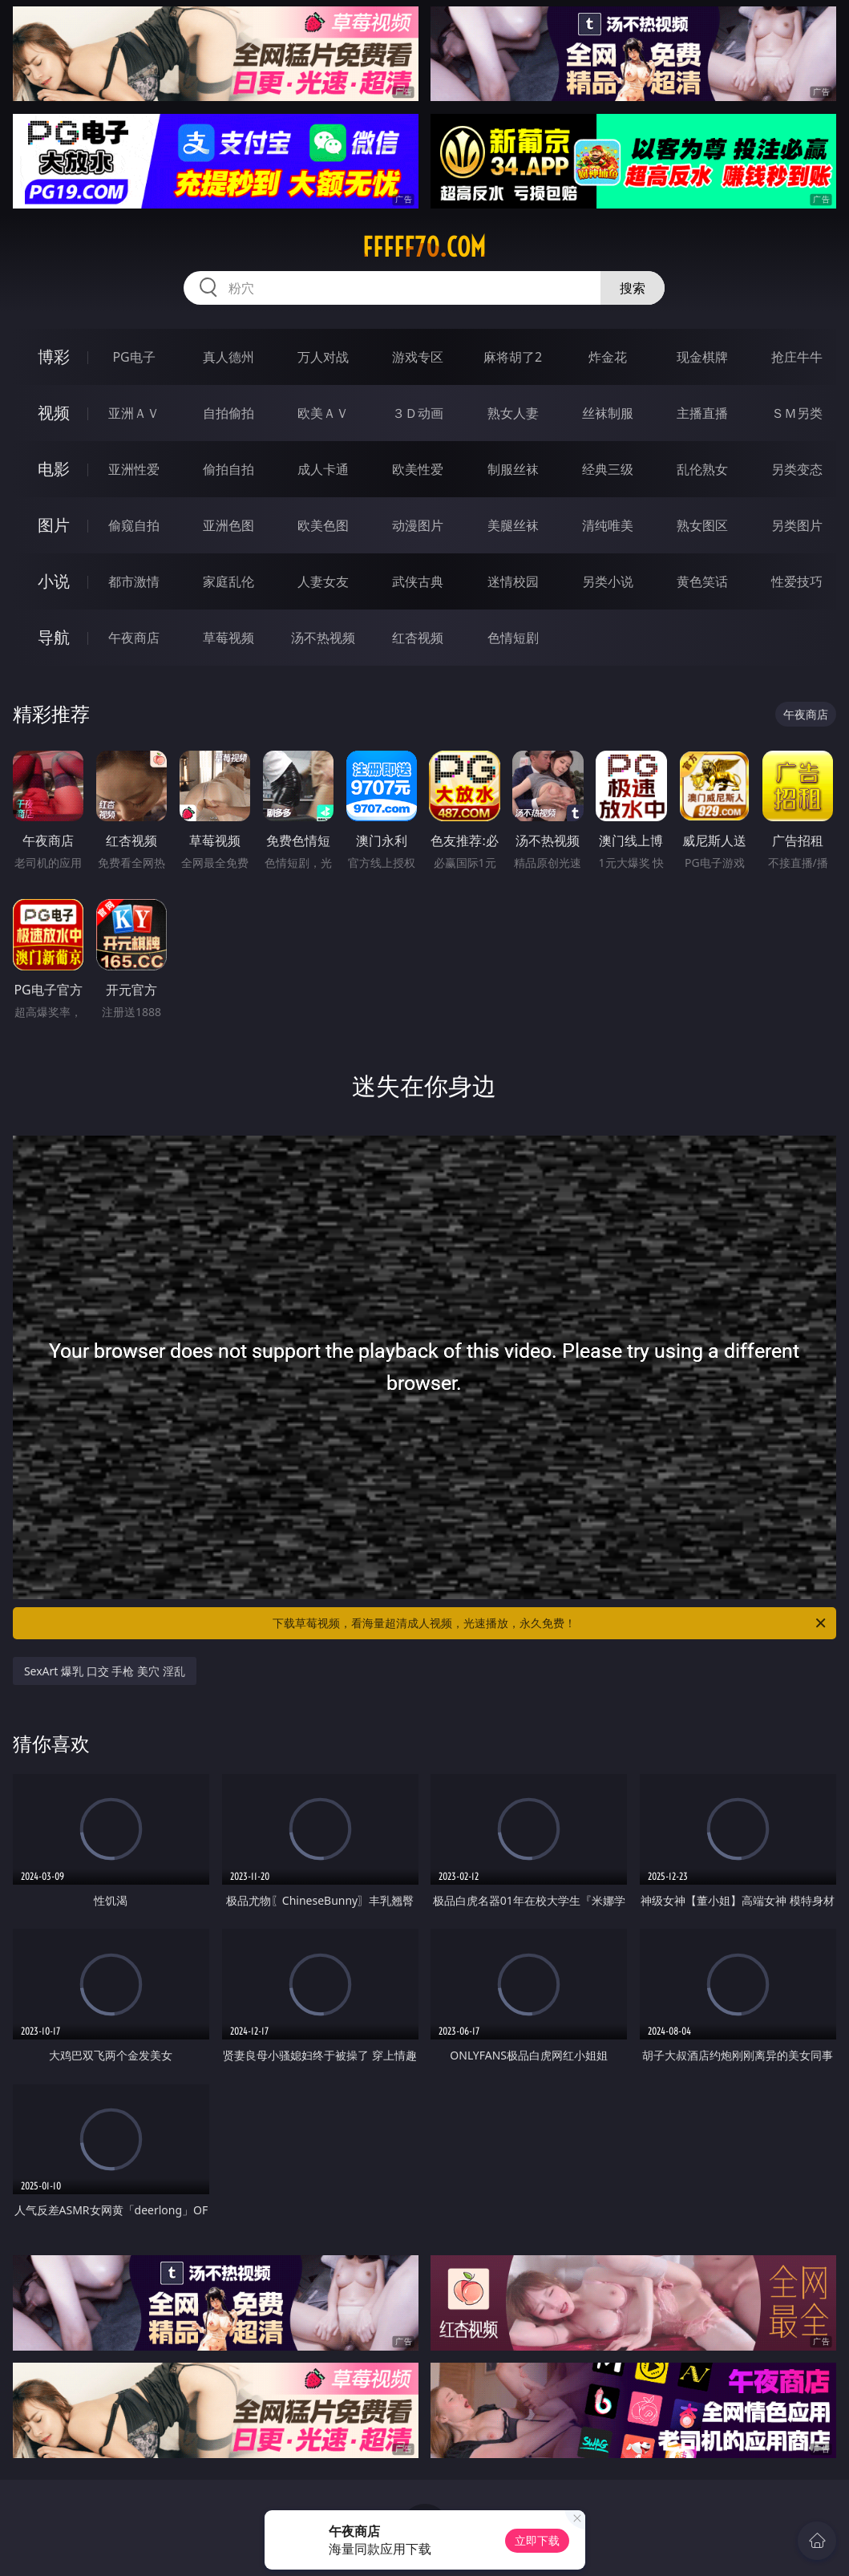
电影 (54, 469)
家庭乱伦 (228, 581)
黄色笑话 (702, 581)
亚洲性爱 (134, 469)
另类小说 (607, 581)
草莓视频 (228, 637)
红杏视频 (417, 637)
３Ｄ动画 (417, 413)
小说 (54, 581)
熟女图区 (702, 525)
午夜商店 (134, 637)
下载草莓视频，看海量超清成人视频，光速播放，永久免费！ (550, 1623)
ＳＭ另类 (797, 413)
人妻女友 (323, 581)
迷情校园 (513, 581)
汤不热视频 (323, 637)
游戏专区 (417, 357)
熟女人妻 (513, 413)
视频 (54, 412)
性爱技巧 (797, 581)
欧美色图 (323, 525)
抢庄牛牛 (797, 357)
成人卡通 (323, 469)
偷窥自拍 (134, 525)
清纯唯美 (607, 525)
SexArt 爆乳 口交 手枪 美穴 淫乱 (104, 1671)
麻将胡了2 (512, 357)
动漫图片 (417, 525)
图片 (54, 525)
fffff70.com (424, 247)
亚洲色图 (228, 525)
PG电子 (133, 357)
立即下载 (537, 2540)
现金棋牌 (702, 357)
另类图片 (797, 525)
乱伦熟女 (702, 469)
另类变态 (797, 469)
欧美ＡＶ (323, 413)
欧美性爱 (417, 469)
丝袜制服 (607, 413)
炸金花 (607, 357)
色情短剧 (513, 637)
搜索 (632, 288)
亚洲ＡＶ (134, 413)
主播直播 (702, 413)
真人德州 (228, 357)
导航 (54, 637)
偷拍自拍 (228, 469)
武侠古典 (417, 581)
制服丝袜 (513, 469)
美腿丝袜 (513, 525)
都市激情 (134, 581)
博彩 (54, 356)
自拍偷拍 (228, 413)
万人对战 (323, 357)
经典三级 (607, 469)
